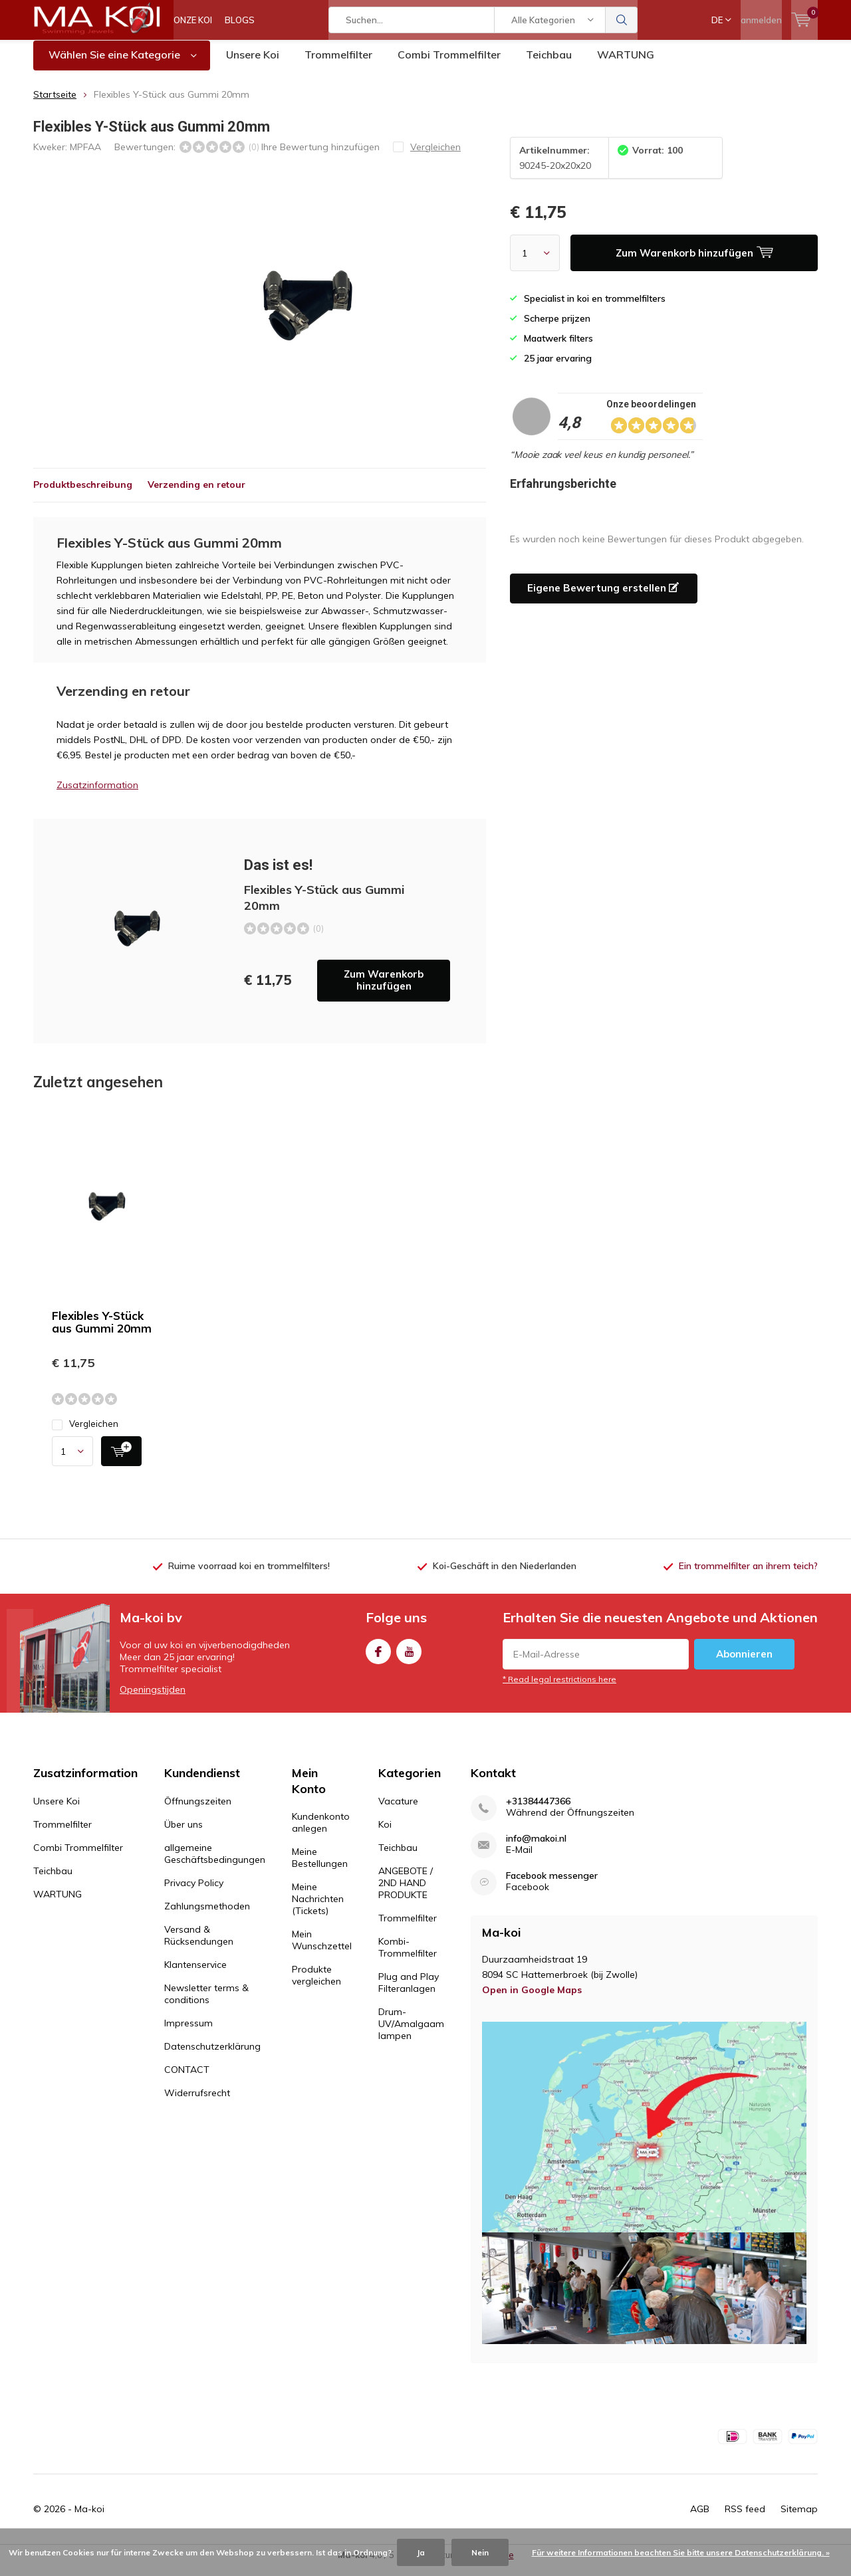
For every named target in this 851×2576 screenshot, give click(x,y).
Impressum (188, 2033)
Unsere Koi (252, 64)
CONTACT (186, 2080)
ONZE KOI (193, 20)
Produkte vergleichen (316, 1985)
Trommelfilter (338, 64)
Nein (480, 2552)
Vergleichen (85, 1434)
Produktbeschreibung (82, 494)
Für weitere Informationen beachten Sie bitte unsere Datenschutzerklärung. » (681, 2552)
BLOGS (240, 20)
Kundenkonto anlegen (321, 1832)
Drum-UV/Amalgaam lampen (411, 2034)
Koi (385, 1834)
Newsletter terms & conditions (206, 2004)
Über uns (183, 1834)
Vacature (398, 1811)
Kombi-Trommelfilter (407, 1957)
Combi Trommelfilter (449, 64)
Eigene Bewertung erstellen (603, 597)
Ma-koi (89, 2519)
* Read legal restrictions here (559, 1689)
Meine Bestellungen (320, 1867)
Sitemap (799, 2519)
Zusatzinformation (97, 795)
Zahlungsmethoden (207, 1916)
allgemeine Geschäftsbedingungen (214, 1864)
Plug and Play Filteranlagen (408, 1992)
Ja (421, 2552)
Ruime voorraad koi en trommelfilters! (249, 1576)
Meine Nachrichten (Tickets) (318, 1909)
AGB (699, 2519)
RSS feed (745, 2519)
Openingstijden (152, 1699)
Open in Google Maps (532, 2000)
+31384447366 (538, 1811)
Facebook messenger (552, 1885)
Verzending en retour (196, 494)
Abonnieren (744, 1664)
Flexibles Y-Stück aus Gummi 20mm (102, 1332)
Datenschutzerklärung (212, 2056)
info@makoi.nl (536, 1848)
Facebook (378, 1658)
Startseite (54, 104)
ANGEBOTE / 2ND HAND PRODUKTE (405, 1893)
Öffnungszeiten (197, 1811)
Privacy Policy (193, 1893)
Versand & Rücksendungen (198, 1945)
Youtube (409, 1658)
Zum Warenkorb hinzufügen (384, 990)
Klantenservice (195, 1975)
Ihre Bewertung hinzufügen (320, 156)
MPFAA (85, 156)
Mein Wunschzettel (322, 1950)
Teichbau (549, 64)
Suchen (622, 20)
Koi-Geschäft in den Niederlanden (504, 1576)
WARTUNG (625, 64)
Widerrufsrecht (197, 2103)
